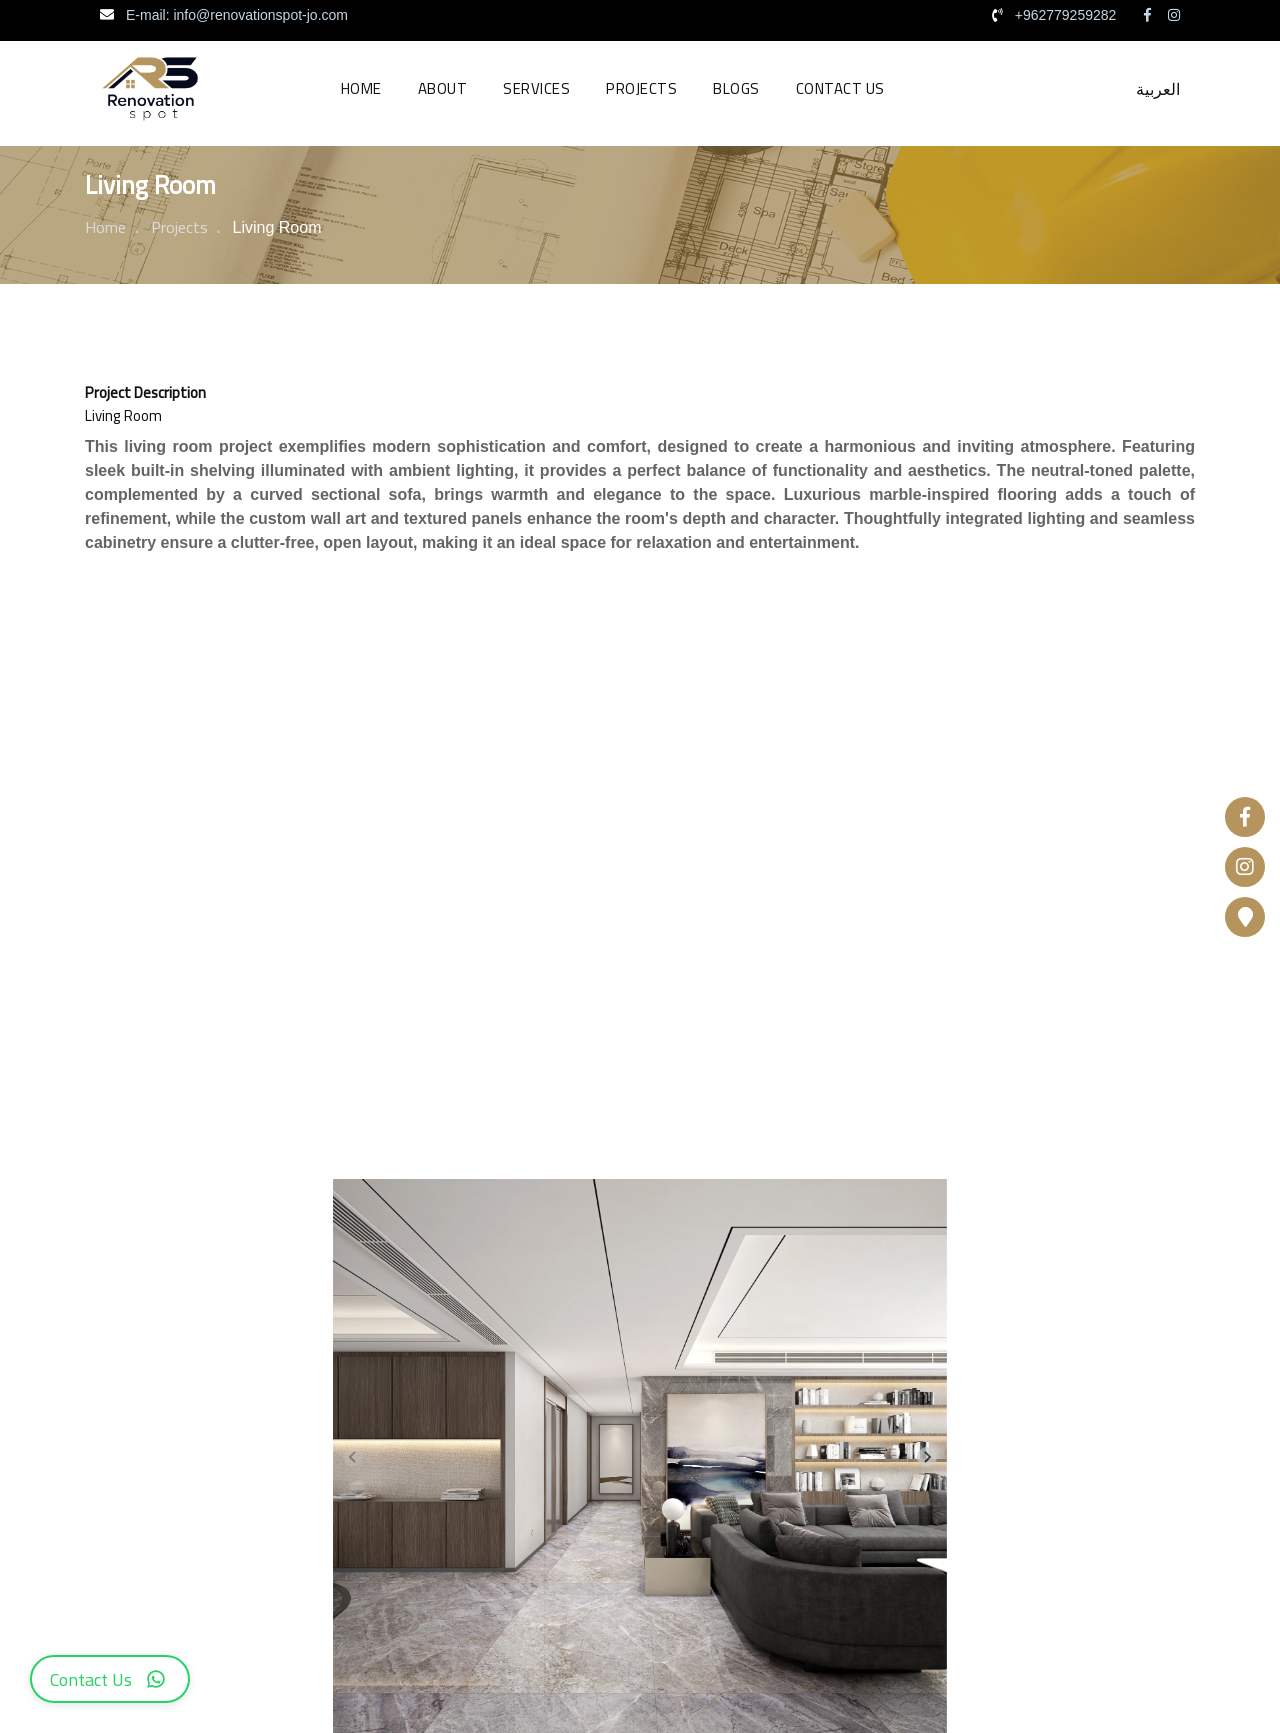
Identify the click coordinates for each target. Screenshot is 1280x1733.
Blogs (736, 88)
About (443, 88)
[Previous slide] (353, 1457)
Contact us (840, 88)
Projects (641, 88)
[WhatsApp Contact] (110, 1679)
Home (361, 88)
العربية (1158, 89)
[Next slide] (927, 1457)
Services (536, 88)
